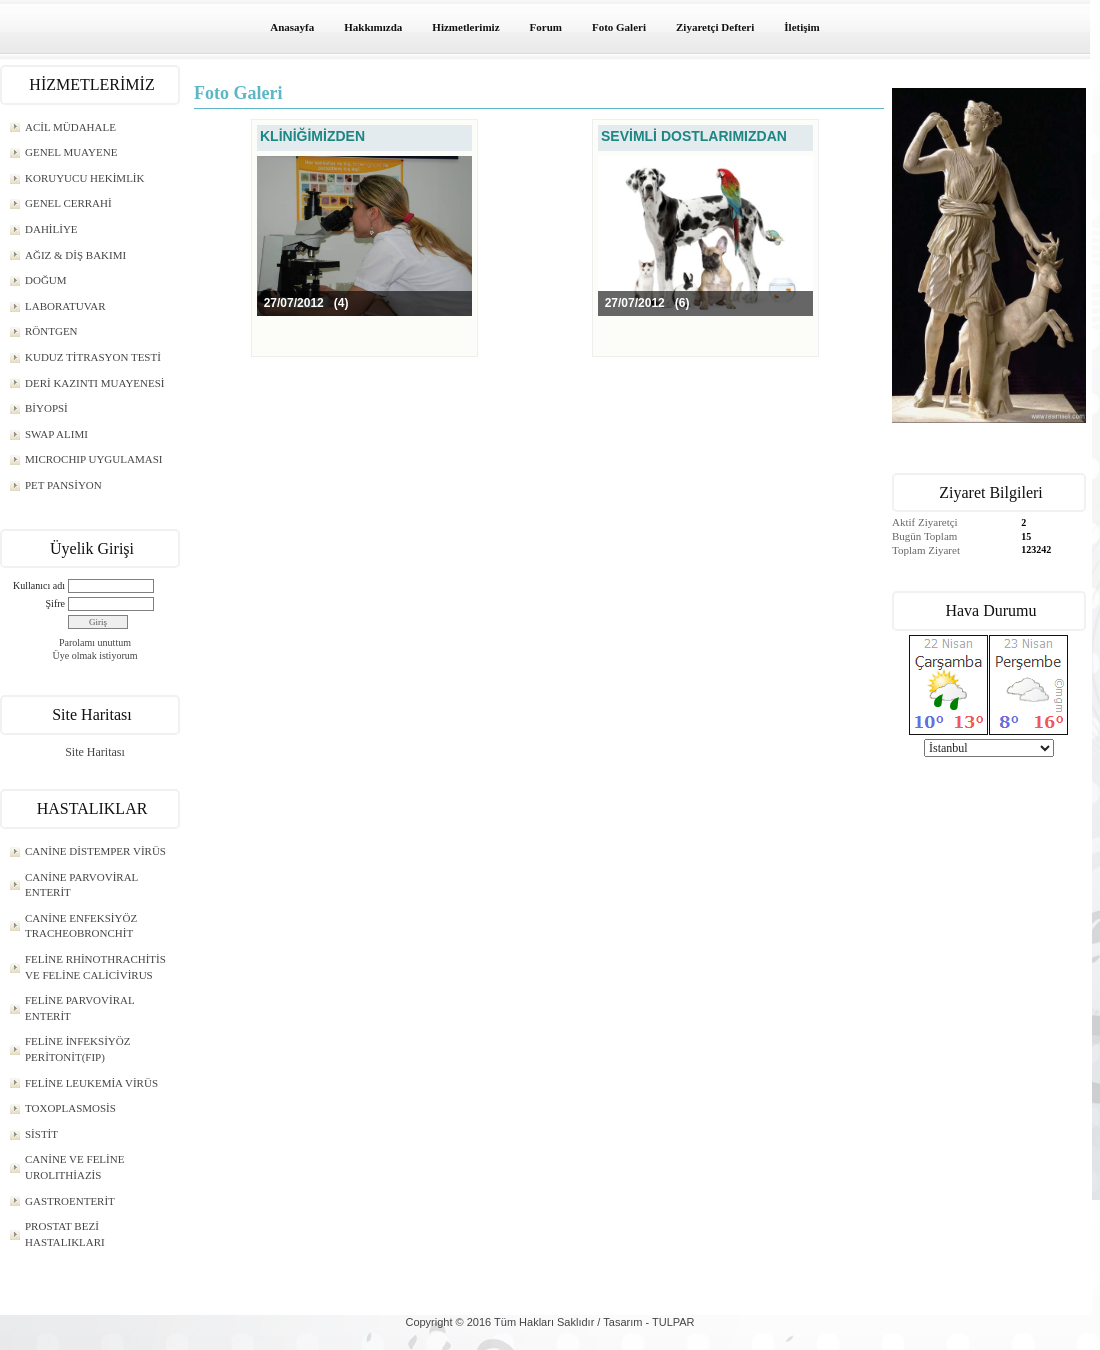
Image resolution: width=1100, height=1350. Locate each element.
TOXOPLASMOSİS (70, 1108)
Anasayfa (292, 27)
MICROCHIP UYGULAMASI (93, 459)
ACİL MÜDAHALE (70, 127)
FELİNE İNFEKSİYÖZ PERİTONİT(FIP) (77, 1049)
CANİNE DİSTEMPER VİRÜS (95, 851)
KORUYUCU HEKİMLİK (84, 178)
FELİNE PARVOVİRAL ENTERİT (80, 1008)
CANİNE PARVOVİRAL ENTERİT (81, 885)
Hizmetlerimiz (465, 27)
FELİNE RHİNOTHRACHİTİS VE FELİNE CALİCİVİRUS (95, 967)
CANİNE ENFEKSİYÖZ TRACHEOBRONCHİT (81, 926)
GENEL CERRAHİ (68, 203)
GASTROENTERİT (70, 1201)
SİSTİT (41, 1134)
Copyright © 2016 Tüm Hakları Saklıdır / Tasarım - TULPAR (549, 1322)
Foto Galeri (619, 27)
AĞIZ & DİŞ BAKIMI (75, 255)
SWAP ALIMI (56, 434)
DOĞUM (46, 280)
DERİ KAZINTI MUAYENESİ (95, 383)
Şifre (55, 603)
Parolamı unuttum (95, 642)
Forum (546, 27)
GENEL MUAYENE (71, 152)
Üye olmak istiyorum (95, 655)
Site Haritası (95, 752)
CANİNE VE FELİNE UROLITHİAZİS (74, 1167)
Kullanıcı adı (39, 585)
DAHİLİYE (51, 229)
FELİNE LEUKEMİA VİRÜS (91, 1083)
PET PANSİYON (63, 485)
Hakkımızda (373, 27)
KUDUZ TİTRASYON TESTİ (93, 357)
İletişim (801, 27)
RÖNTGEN (51, 331)
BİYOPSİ (46, 408)
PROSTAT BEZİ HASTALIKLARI (65, 1234)
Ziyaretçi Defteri (715, 27)
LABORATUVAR (65, 306)
